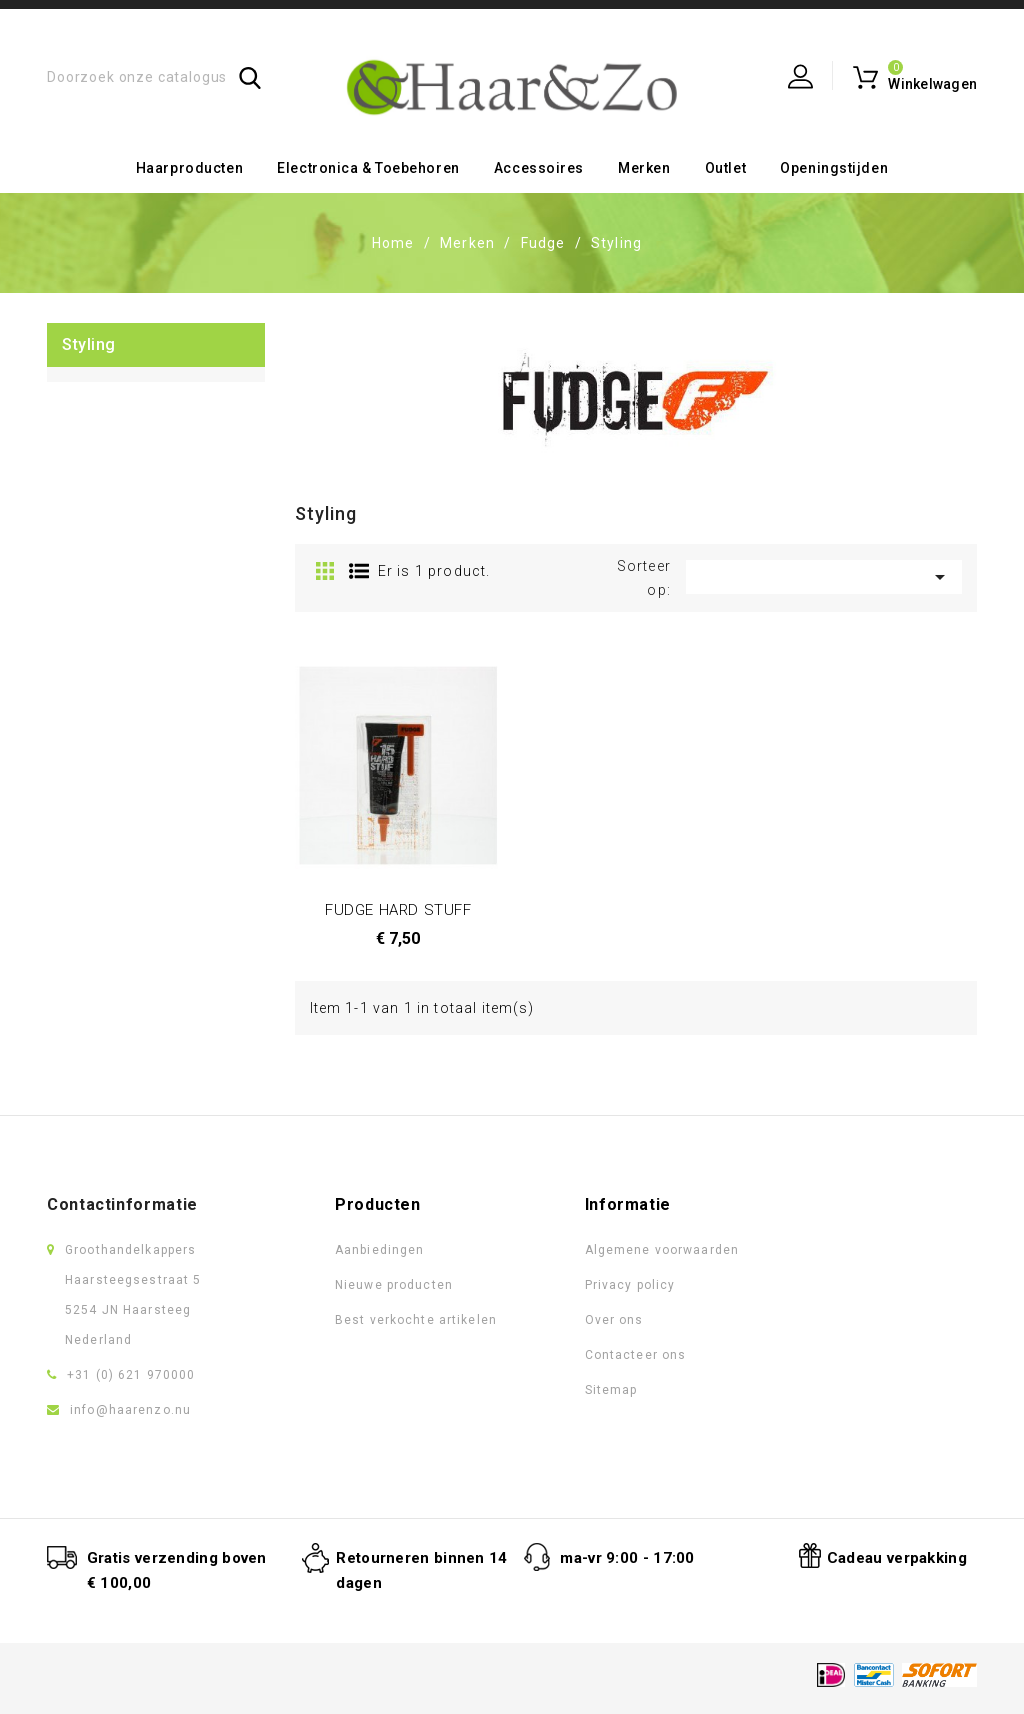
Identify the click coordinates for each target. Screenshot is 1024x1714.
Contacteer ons (636, 1355)
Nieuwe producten (394, 1285)
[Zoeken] (154, 77)
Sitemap (611, 1390)
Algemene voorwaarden (662, 1250)
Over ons (614, 1320)
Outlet (725, 168)
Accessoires (539, 168)
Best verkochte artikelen (416, 1320)
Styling (89, 344)
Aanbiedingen (379, 1250)
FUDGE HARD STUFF (398, 910)
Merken (644, 168)
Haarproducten (189, 168)
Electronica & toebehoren (368, 168)
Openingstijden (834, 168)
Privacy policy (630, 1285)
